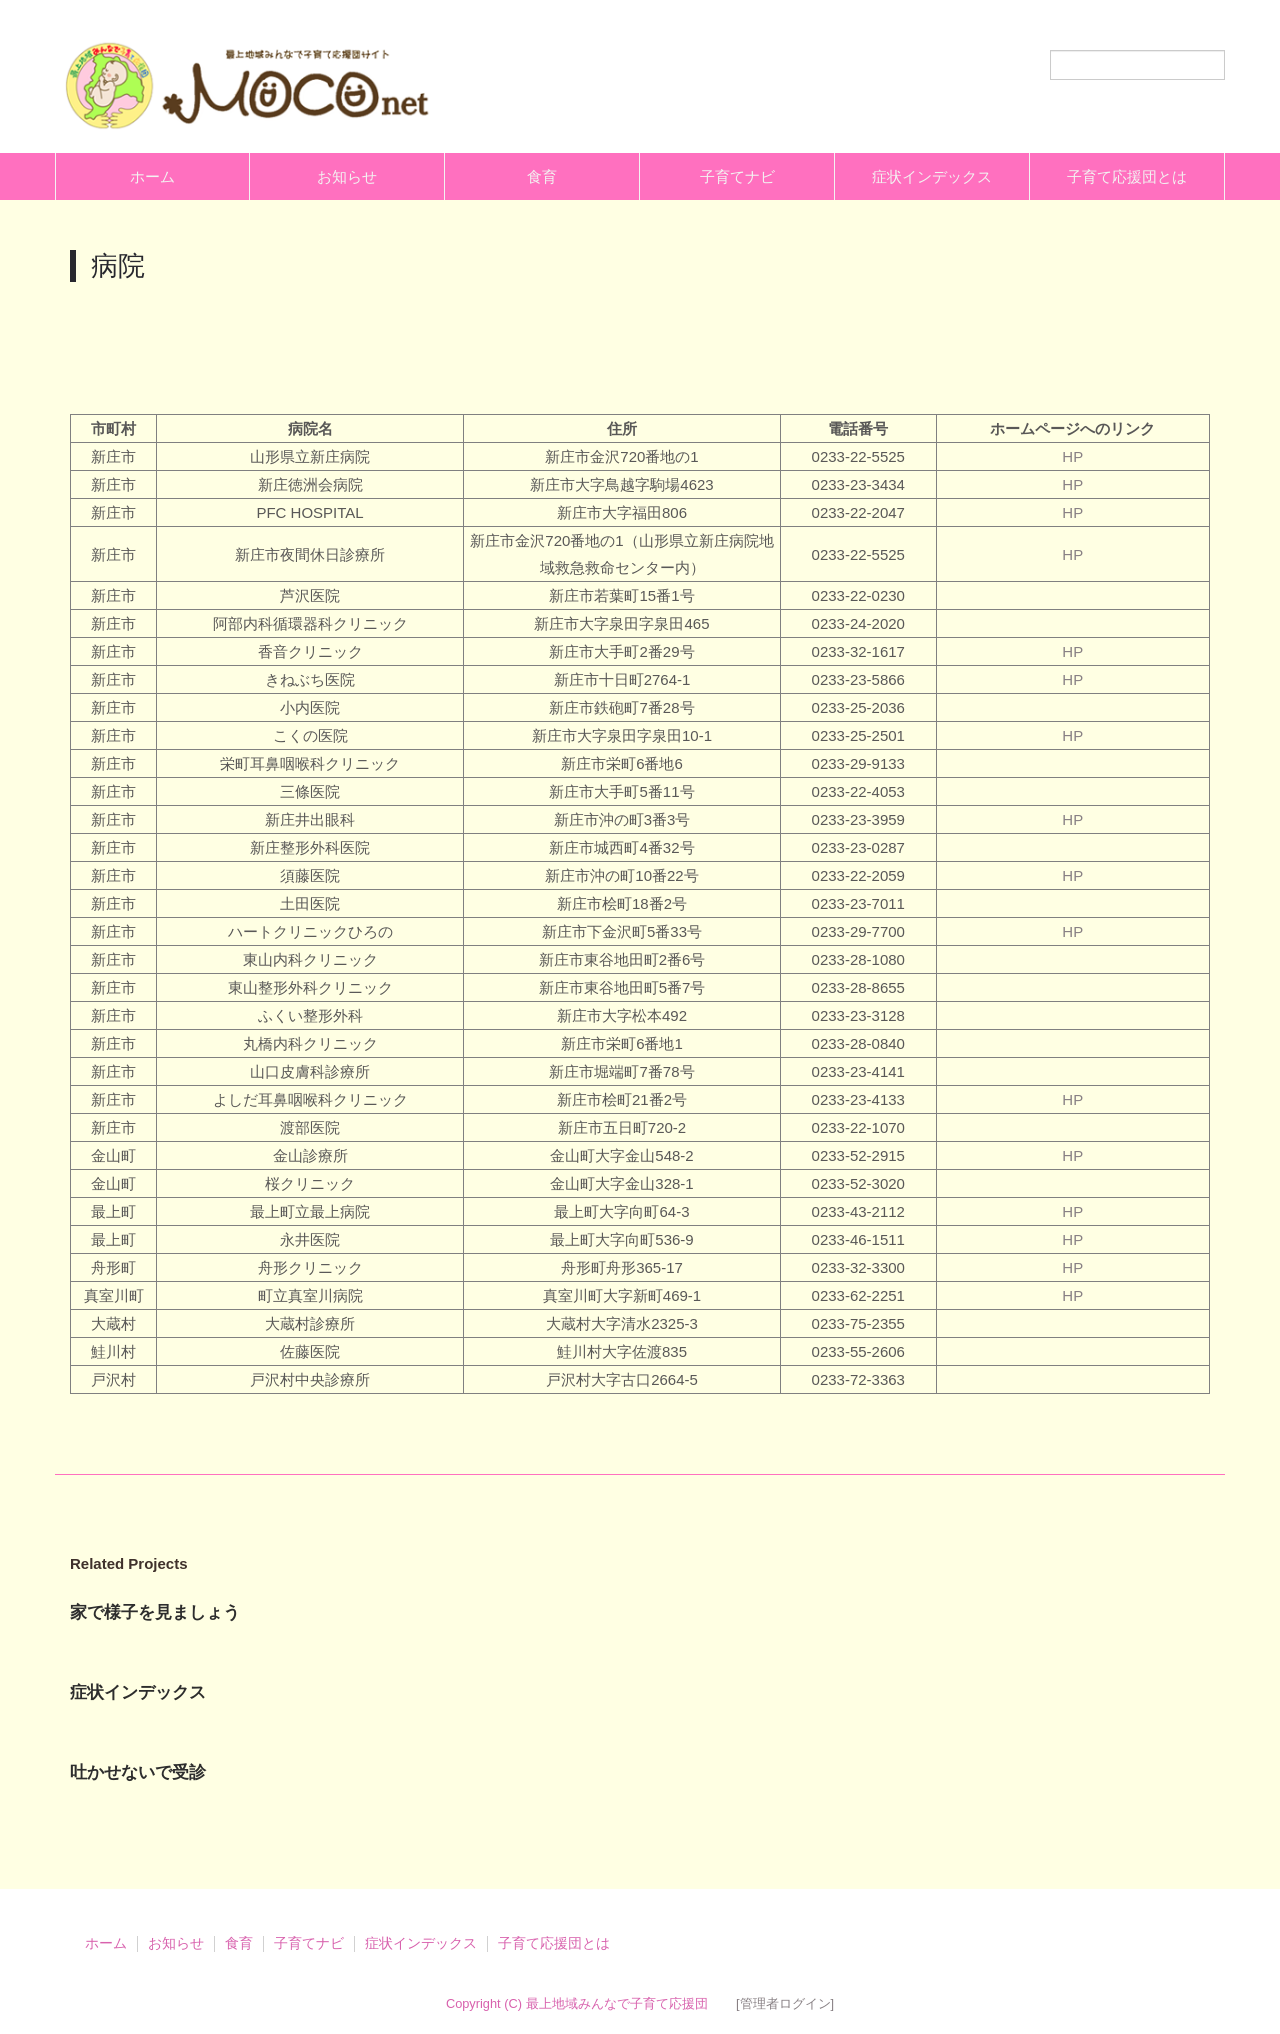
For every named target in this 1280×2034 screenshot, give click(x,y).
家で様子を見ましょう (155, 1612)
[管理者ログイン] (785, 2003)
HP (1072, 456)
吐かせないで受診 (138, 1772)
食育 (542, 176)
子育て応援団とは (1127, 176)
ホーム (152, 176)
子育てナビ (737, 176)
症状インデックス (932, 176)
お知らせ (347, 176)
